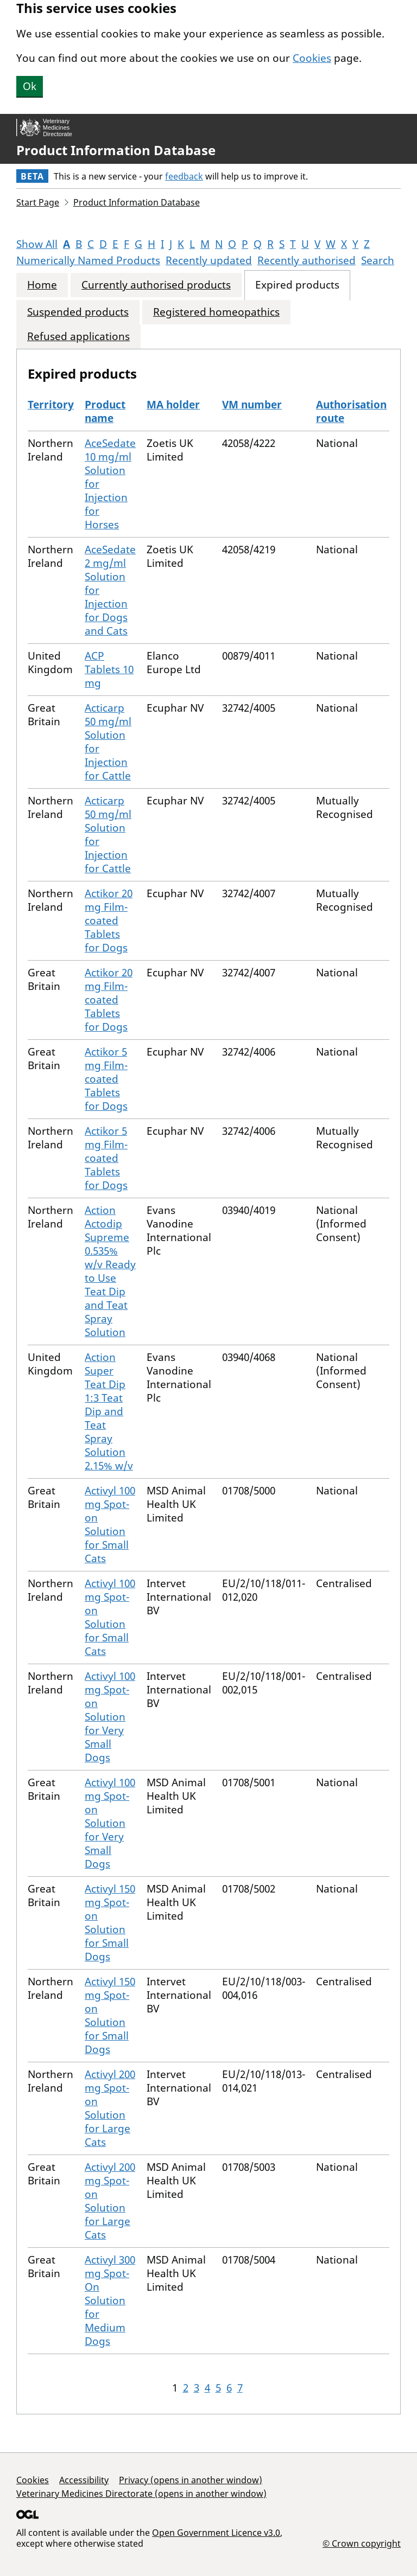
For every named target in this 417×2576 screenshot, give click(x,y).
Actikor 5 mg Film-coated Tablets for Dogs (106, 1079)
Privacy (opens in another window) (190, 2480)
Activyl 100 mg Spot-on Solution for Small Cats (110, 1524)
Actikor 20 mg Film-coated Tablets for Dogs (108, 920)
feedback (184, 176)
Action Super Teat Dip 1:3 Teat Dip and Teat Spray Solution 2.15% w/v (109, 1411)
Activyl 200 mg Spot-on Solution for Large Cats (110, 2108)
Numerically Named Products (88, 260)
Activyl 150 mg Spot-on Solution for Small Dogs (110, 1923)
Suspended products (78, 312)
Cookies (312, 58)
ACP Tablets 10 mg (109, 669)
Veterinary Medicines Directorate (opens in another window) (141, 2494)
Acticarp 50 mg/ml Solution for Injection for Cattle (108, 742)
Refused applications (78, 336)
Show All (37, 244)
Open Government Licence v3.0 (216, 2533)
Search (377, 260)
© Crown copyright (362, 2543)
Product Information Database (116, 150)
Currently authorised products (156, 285)
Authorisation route (351, 411)
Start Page (37, 202)
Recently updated (209, 260)
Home (42, 285)
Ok (29, 86)
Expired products (297, 285)
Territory (51, 405)
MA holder (173, 405)
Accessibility (84, 2480)
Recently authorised (306, 260)
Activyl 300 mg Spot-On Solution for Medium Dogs (110, 2300)
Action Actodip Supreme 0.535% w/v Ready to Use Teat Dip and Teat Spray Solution (110, 1271)
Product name (105, 411)
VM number (252, 405)
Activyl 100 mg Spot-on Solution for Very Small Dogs (110, 1717)
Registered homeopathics (216, 312)
